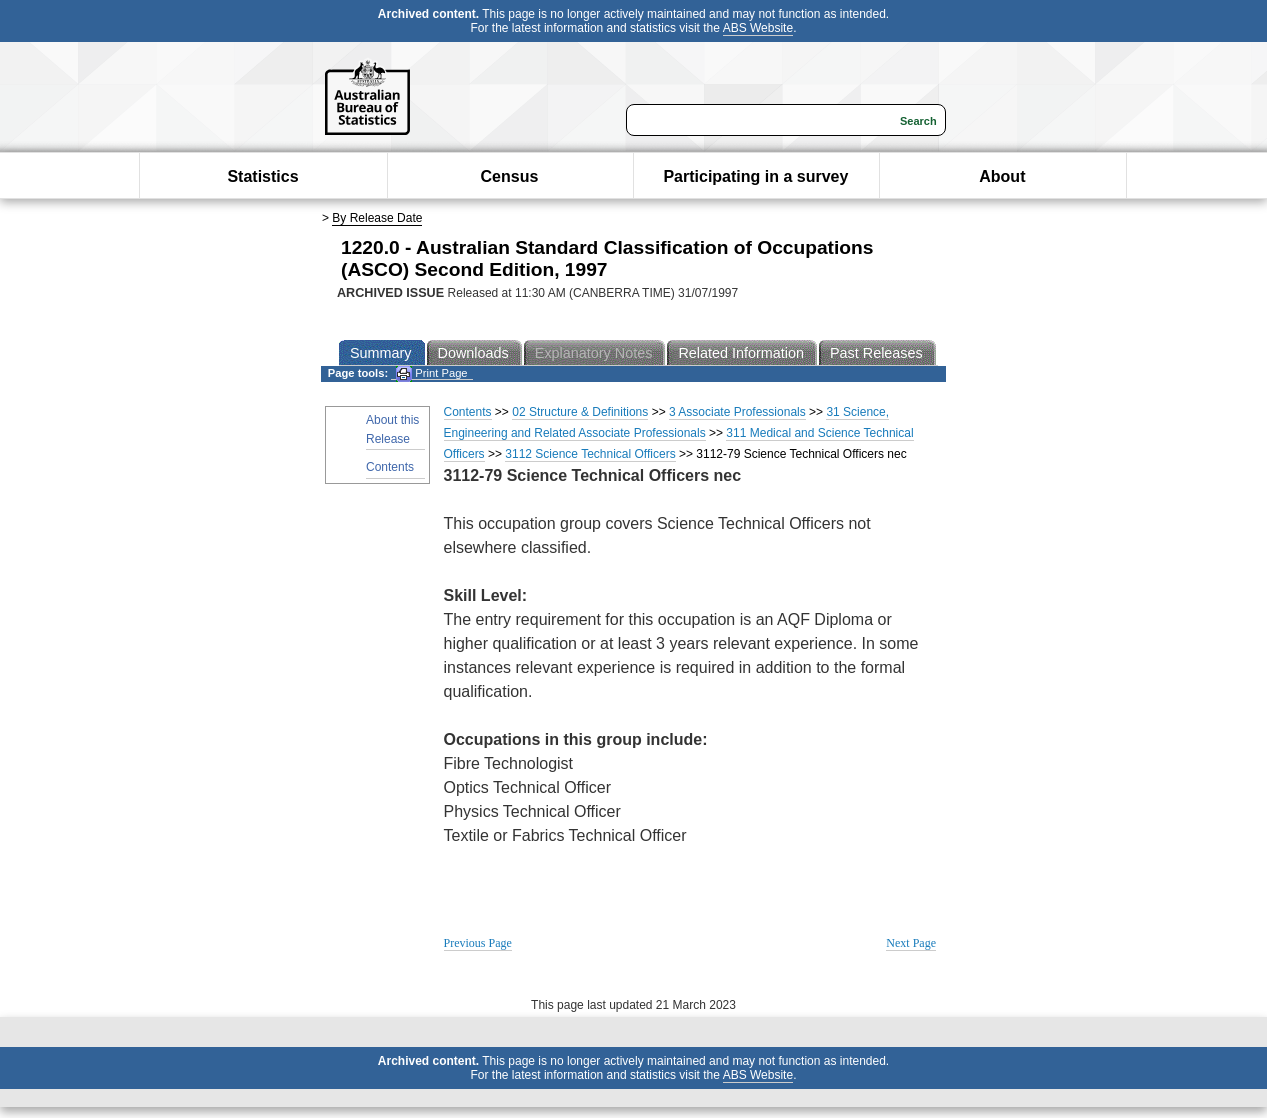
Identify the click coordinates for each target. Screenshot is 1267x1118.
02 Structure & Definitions (580, 412)
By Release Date (377, 218)
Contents (390, 467)
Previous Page (478, 943)
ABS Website (758, 28)
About (1002, 176)
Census (510, 176)
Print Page (431, 373)
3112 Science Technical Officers (590, 454)
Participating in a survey (755, 176)
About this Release (392, 429)
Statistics (262, 176)
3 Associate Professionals (737, 412)
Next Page (911, 943)
